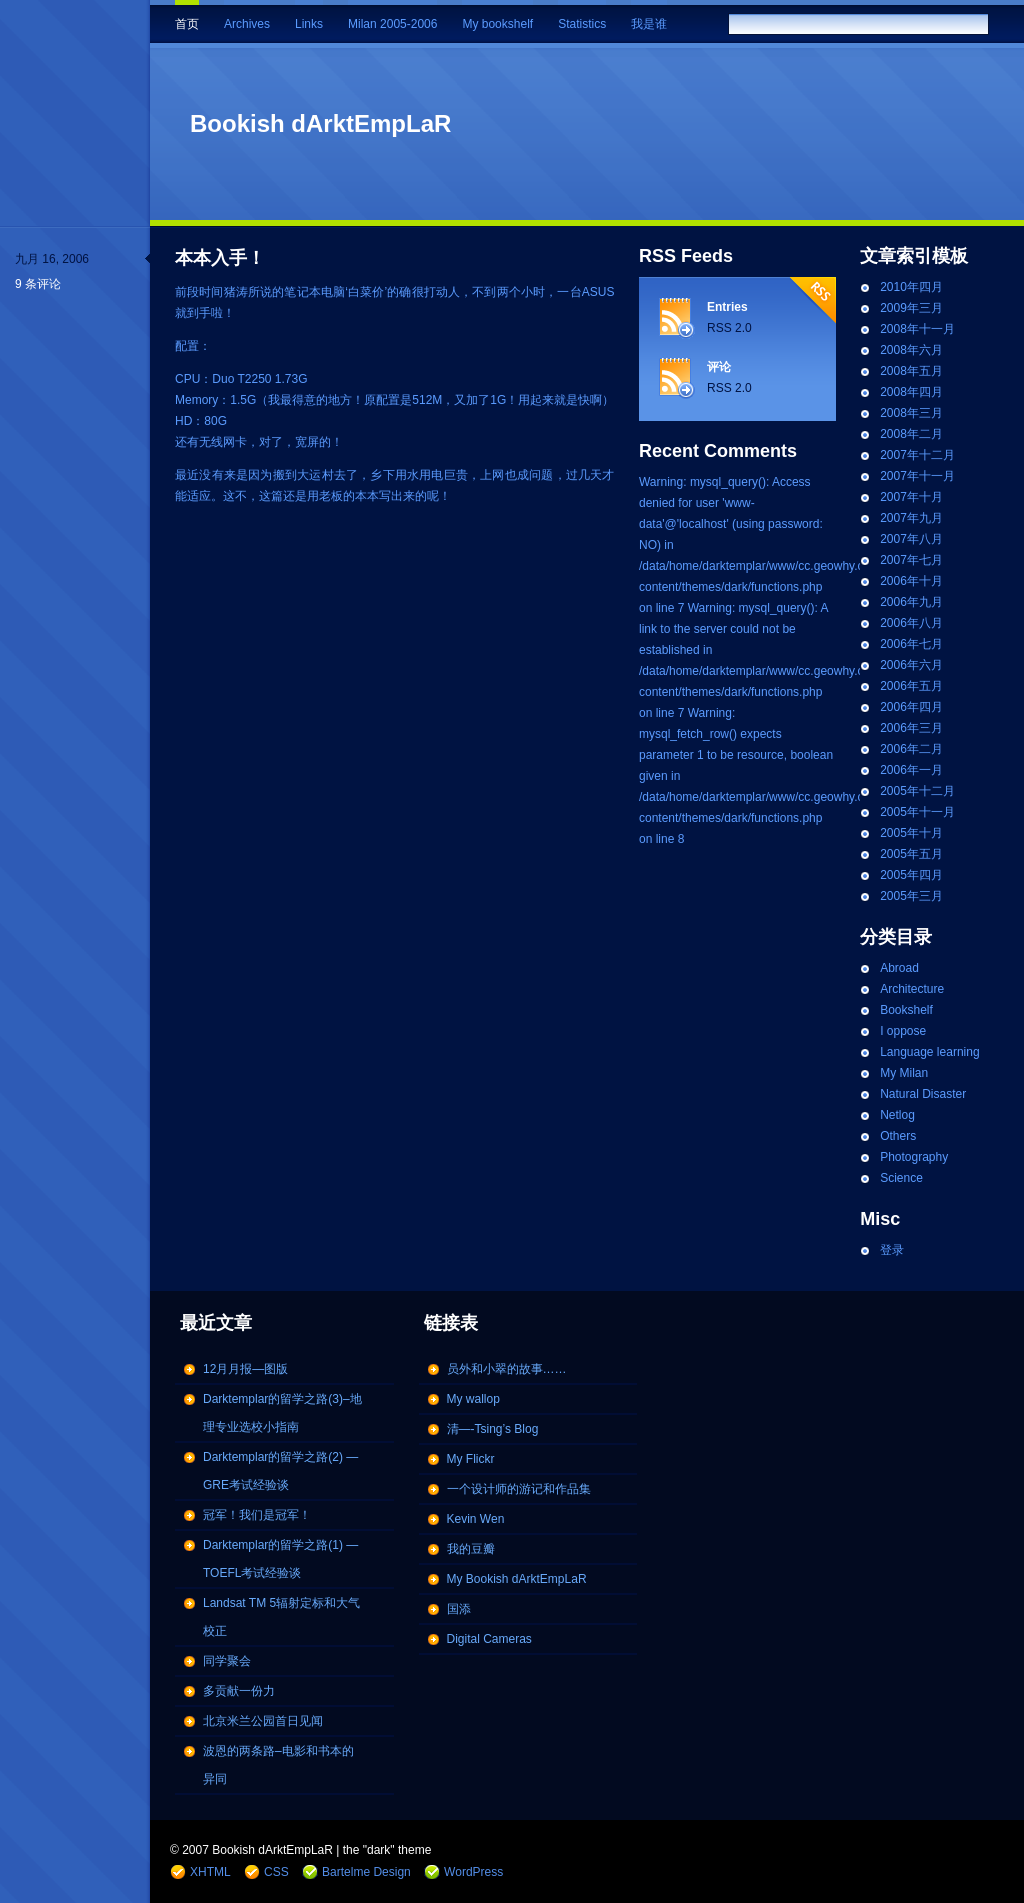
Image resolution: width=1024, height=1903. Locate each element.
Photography (914, 1157)
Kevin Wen (476, 1519)
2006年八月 (911, 623)
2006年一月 (911, 770)
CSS (276, 1872)
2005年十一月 (917, 812)
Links (309, 24)
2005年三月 (911, 896)
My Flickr (471, 1459)
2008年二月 (911, 434)
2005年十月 (911, 833)
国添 (459, 1609)
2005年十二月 (917, 791)
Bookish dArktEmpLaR (320, 123)
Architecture (912, 989)
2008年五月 (911, 371)
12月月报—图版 (245, 1369)
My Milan (904, 1073)
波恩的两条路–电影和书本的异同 (278, 1765)
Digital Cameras (489, 1639)
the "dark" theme (387, 1850)
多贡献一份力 (239, 1691)
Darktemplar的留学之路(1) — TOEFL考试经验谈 (280, 1559)
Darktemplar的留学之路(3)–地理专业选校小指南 (282, 1413)
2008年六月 (911, 350)
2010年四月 (911, 287)
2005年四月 (911, 875)
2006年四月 (911, 707)
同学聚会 (227, 1661)
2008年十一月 (917, 329)
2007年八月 (911, 539)
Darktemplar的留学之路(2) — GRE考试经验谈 (280, 1471)
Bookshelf (906, 1010)
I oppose (903, 1031)
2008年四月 (911, 392)
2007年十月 (911, 497)
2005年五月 (911, 854)
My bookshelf (497, 24)
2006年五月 (911, 686)
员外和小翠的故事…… (507, 1369)
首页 (187, 24)
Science (901, 1178)
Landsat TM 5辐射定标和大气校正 (281, 1617)
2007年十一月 (917, 476)
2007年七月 (911, 560)
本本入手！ (220, 258)
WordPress (473, 1872)
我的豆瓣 (471, 1549)
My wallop (473, 1399)
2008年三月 (911, 413)
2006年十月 (911, 581)
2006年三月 (911, 728)
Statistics (582, 24)
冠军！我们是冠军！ (257, 1515)
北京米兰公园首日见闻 (263, 1721)
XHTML (210, 1872)
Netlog (897, 1115)
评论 (719, 367)
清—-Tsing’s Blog (493, 1429)
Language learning (929, 1052)
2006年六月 (911, 665)
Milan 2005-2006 (392, 24)
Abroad (899, 968)
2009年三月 (911, 308)
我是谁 (649, 24)
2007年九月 (911, 518)
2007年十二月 (917, 455)
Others (898, 1136)
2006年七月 (911, 644)
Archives (247, 24)
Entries (727, 307)
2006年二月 (911, 749)
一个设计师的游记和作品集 (519, 1489)
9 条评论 (38, 284)
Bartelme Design (366, 1872)
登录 (892, 1250)
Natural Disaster (923, 1094)
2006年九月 (911, 602)
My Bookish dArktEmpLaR (517, 1579)
